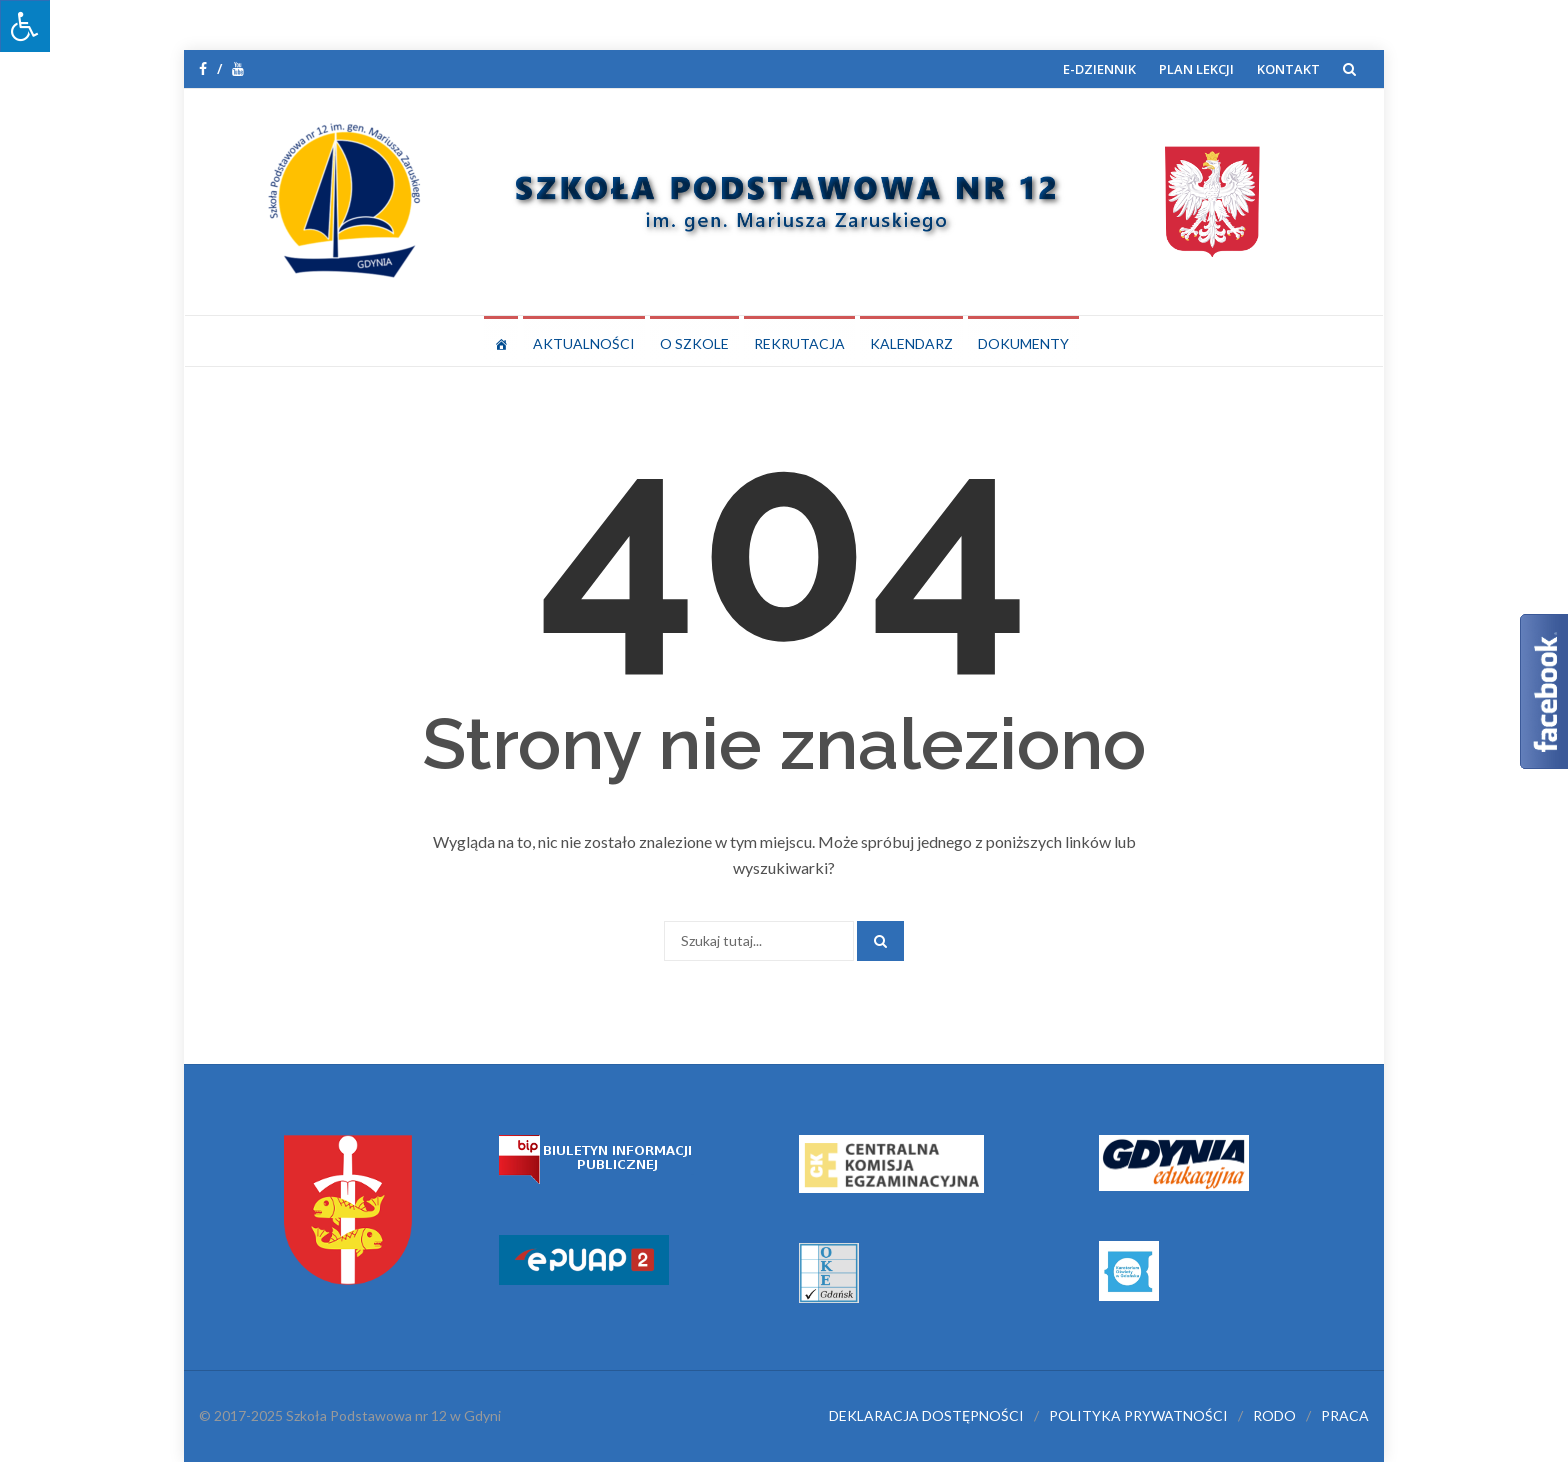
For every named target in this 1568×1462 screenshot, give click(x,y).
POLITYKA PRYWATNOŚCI (1138, 1415)
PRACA (1345, 1415)
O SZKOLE (694, 343)
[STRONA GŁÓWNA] (501, 341)
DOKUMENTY (1023, 343)
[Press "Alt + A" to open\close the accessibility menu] (25, 26)
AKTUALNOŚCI (584, 343)
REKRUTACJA (799, 343)
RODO (1274, 1415)
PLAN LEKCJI (1196, 69)
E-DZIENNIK (1099, 69)
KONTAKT (1288, 69)
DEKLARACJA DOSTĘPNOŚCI (926, 1415)
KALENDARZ (911, 343)
